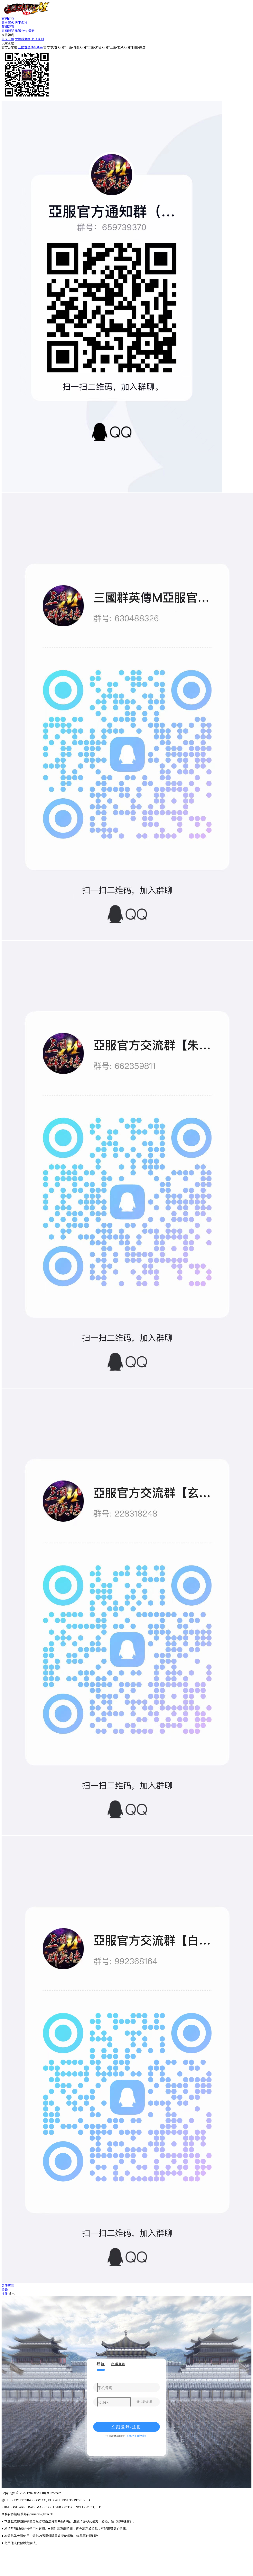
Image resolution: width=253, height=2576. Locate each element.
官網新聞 (8, 30)
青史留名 (8, 22)
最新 (31, 30)
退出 (12, 2294)
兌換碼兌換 (23, 39)
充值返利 (37, 39)
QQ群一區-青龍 (68, 47)
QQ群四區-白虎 (134, 47)
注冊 (5, 2294)
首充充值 (8, 39)
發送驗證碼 (144, 2402)
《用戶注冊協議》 (136, 2435)
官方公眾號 (9, 47)
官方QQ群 (50, 47)
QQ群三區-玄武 (112, 47)
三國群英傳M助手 (30, 47)
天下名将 (21, 22)
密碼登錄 (118, 2364)
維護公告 (21, 30)
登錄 (5, 2289)
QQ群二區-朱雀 (90, 47)
